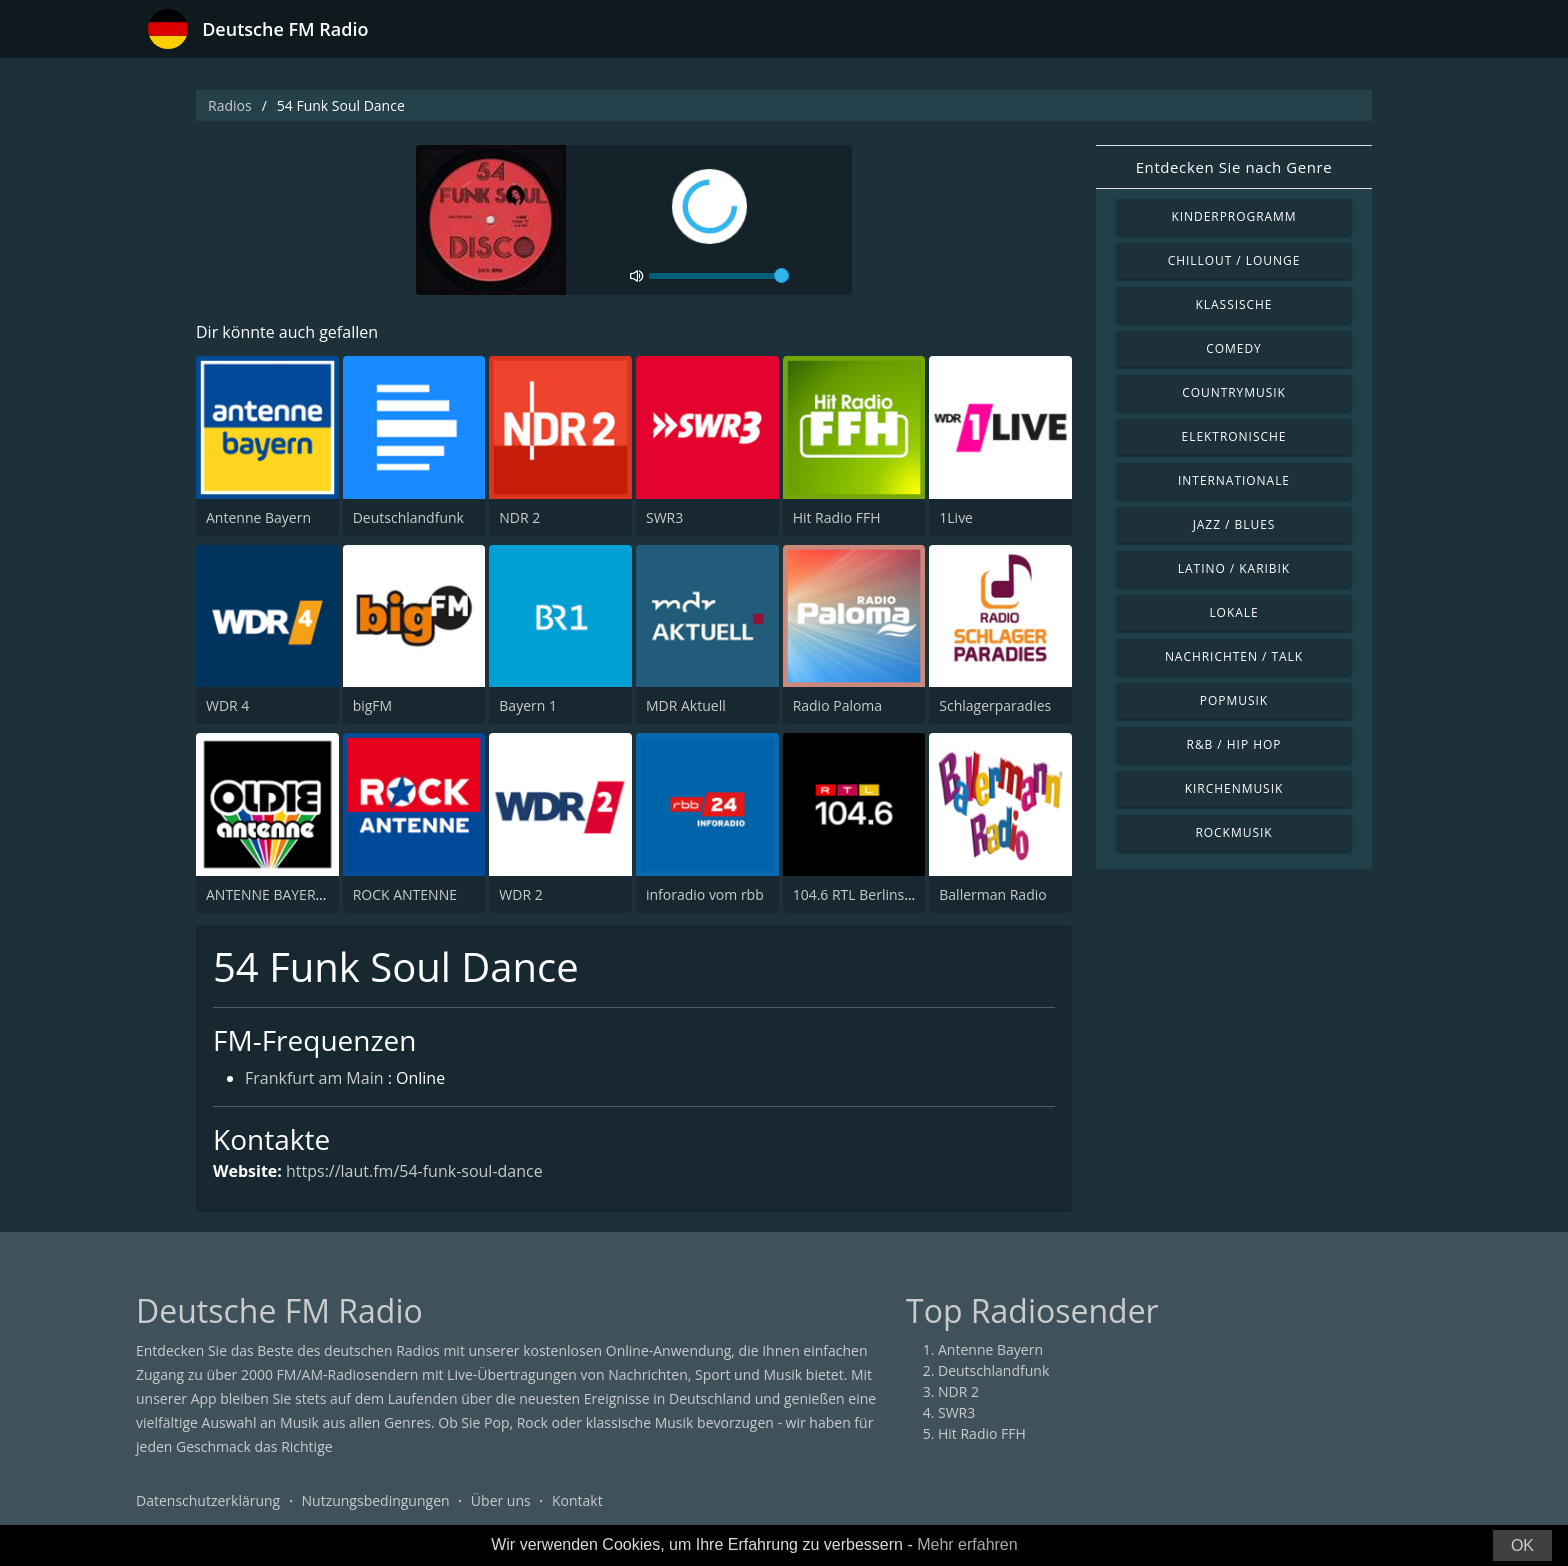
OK (1522, 1545)
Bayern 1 (528, 705)
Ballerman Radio (992, 894)
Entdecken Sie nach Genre (1234, 167)
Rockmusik (1233, 832)
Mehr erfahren (967, 1544)
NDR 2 (519, 517)
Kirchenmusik (1234, 788)
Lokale (1233, 612)
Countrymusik (1234, 392)
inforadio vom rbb (705, 894)
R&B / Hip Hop (1234, 744)
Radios (230, 105)
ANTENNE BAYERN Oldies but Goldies (327, 894)
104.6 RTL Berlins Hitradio (877, 894)
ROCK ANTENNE (405, 894)
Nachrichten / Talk (1234, 656)
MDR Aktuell (686, 705)
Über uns (501, 1500)
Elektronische (1234, 436)
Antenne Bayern (258, 517)
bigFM (373, 705)
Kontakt (577, 1500)
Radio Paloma (837, 705)
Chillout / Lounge (1234, 260)
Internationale (1234, 480)
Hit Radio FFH (837, 517)
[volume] (719, 276)
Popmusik (1234, 700)
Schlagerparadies (995, 705)
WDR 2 (520, 894)
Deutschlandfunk (408, 517)
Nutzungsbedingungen (376, 1500)
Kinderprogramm (1233, 216)
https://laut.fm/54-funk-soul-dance (414, 1171)
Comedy (1234, 348)
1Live (956, 517)
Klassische (1234, 304)
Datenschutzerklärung (208, 1500)
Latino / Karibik (1234, 568)
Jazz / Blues (1234, 524)
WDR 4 (227, 705)
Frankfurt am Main (314, 1078)
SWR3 (664, 517)
